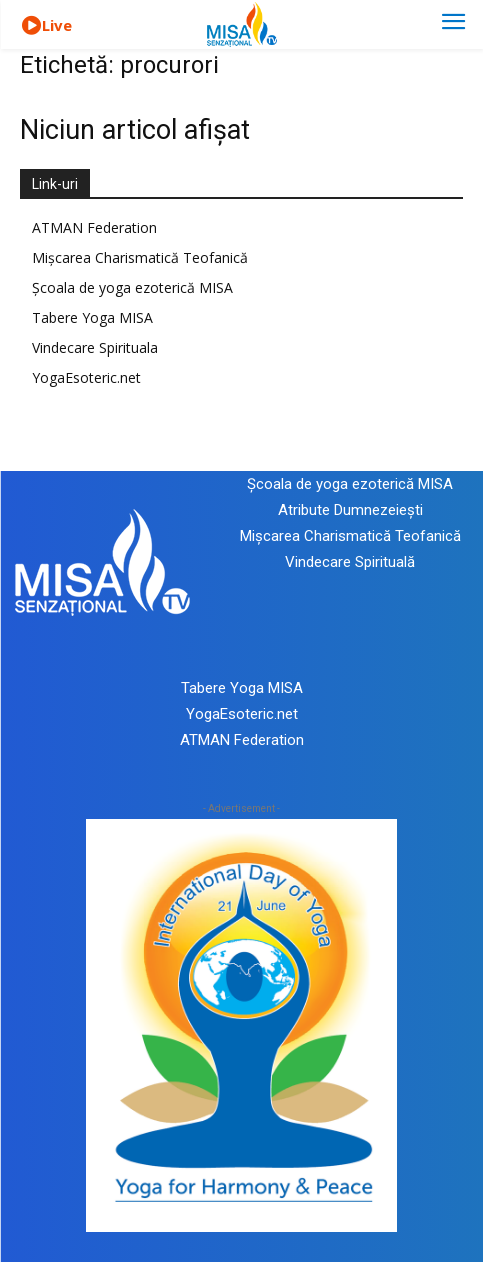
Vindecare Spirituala (95, 347)
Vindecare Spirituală (350, 562)
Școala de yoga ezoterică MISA (132, 287)
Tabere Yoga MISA (92, 317)
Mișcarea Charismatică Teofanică (140, 257)
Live (57, 25)
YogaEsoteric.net (86, 377)
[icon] (31, 26)
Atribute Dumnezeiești (350, 510)
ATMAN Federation (94, 227)
